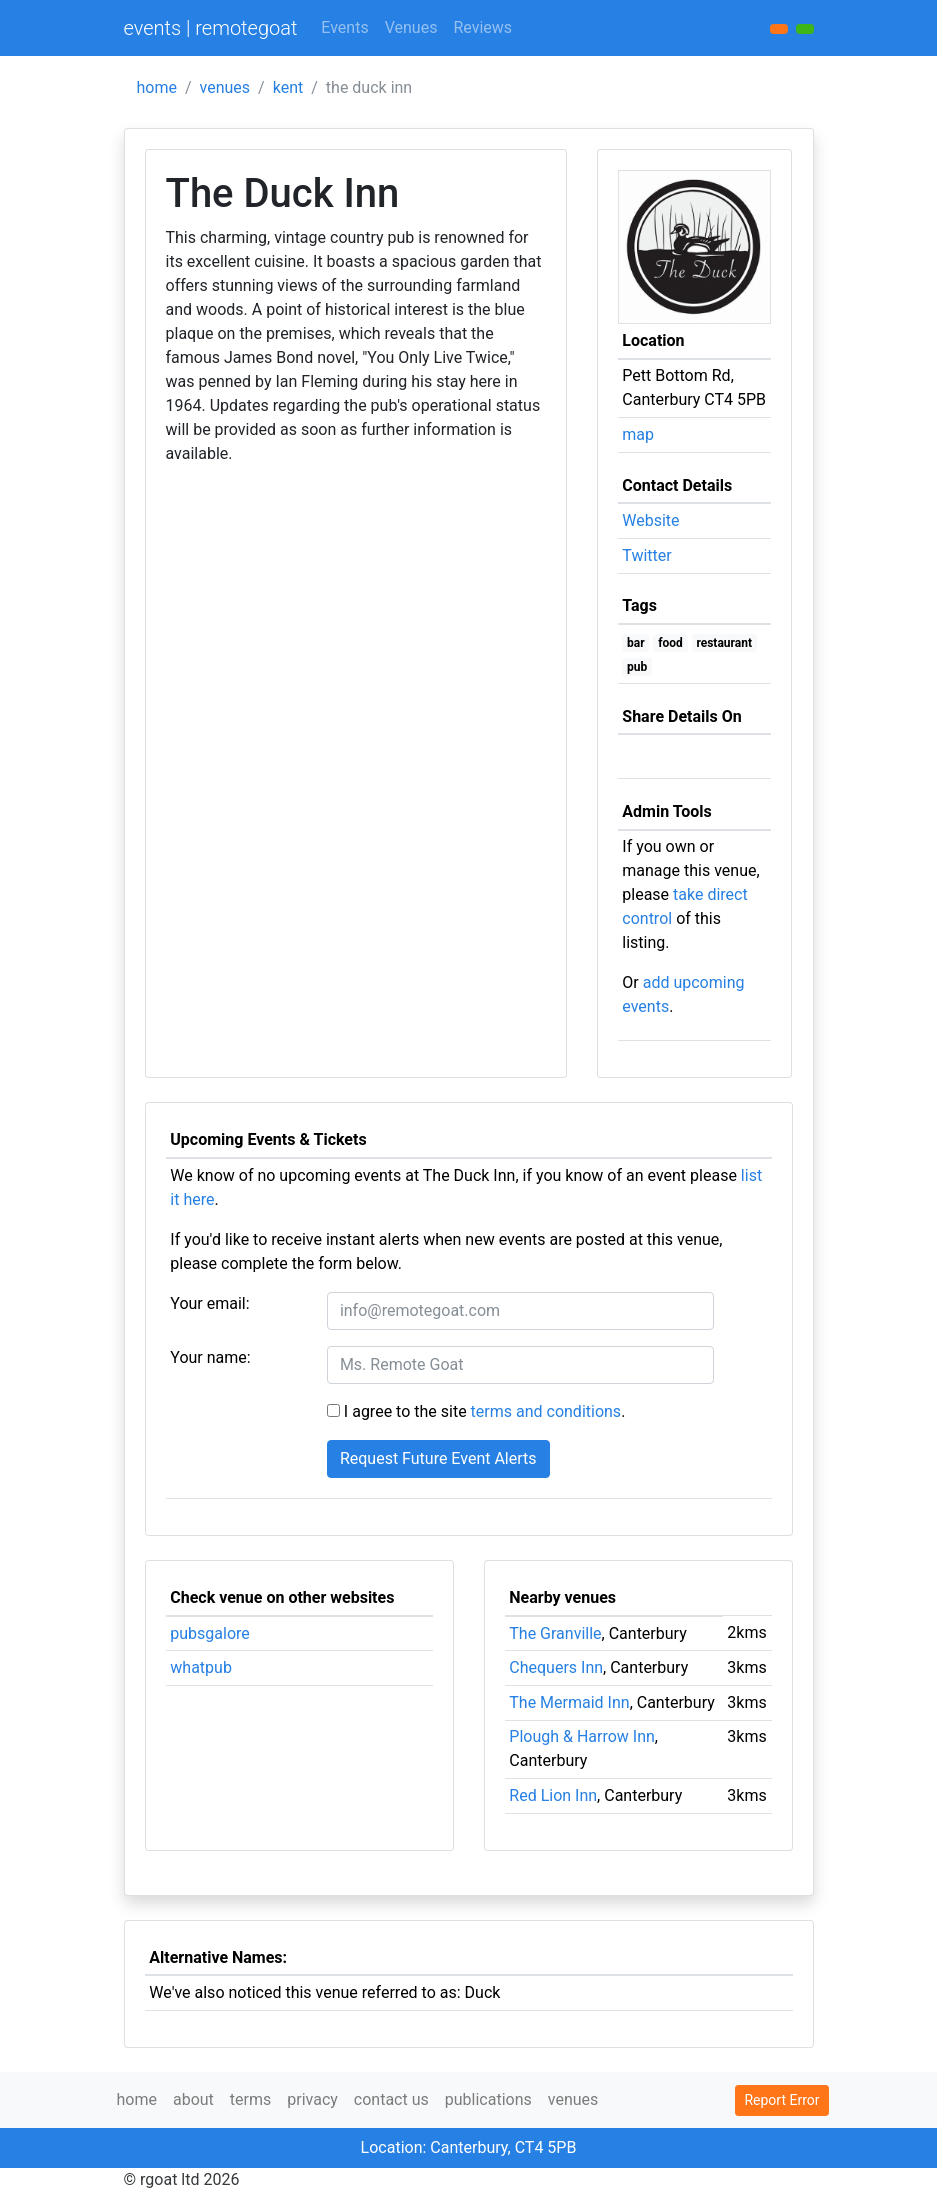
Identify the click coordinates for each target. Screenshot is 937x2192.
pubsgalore (210, 1633)
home (157, 87)
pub (637, 667)
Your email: (209, 1303)
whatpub (201, 1667)
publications (488, 2099)
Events (344, 27)
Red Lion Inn (553, 1795)
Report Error (781, 2100)
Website (650, 520)
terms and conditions (546, 1411)
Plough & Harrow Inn (582, 1736)
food (670, 643)
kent (288, 87)
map (638, 434)
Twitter (646, 555)
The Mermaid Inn (569, 1702)
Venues (411, 27)
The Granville (555, 1633)
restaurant (724, 643)
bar (636, 643)
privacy (312, 2099)
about (193, 2099)
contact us (391, 2099)
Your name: (210, 1357)
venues (225, 87)
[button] (805, 29)
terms (250, 2099)
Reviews (482, 27)
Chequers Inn (556, 1667)
